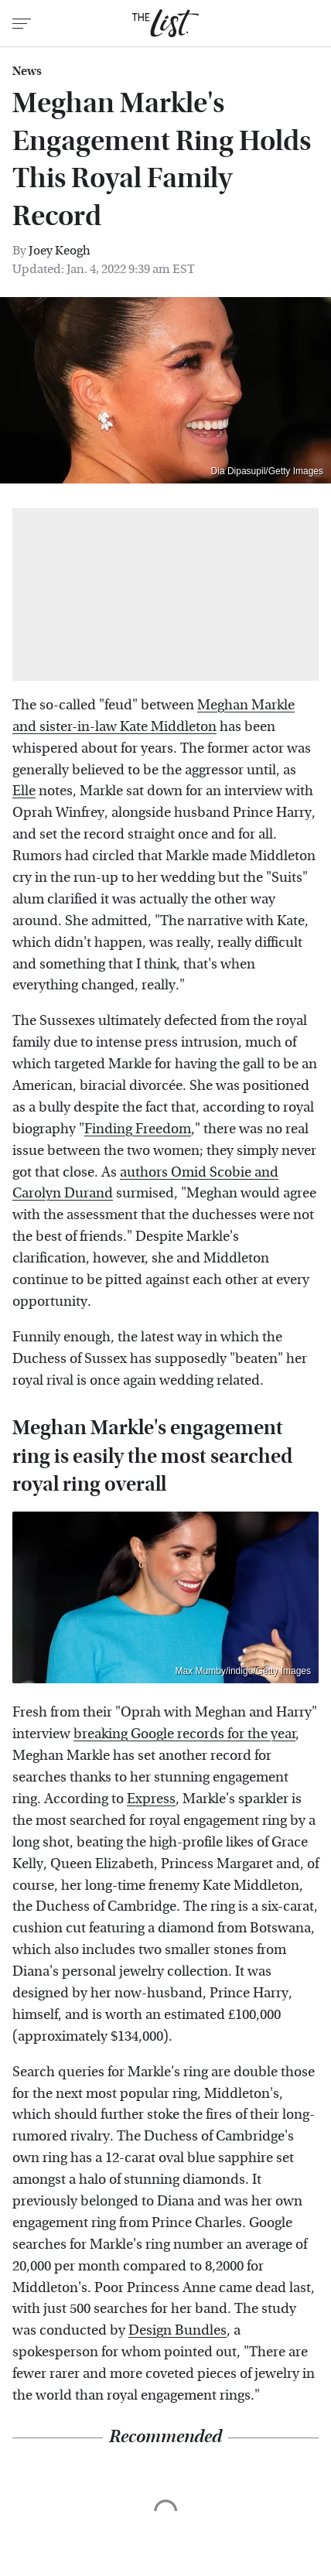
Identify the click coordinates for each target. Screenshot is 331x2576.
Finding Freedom (137, 1129)
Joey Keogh (59, 250)
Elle (24, 791)
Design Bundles (177, 2330)
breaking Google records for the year (184, 1734)
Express (151, 1799)
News (27, 71)
